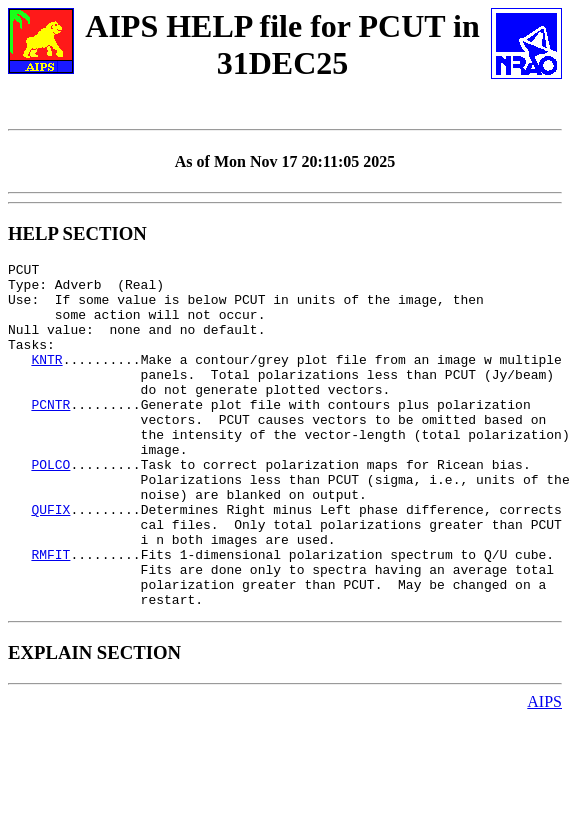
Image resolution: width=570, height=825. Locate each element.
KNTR (46, 380)
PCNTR (50, 434)
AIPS (544, 770)
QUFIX (50, 560)
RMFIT (50, 614)
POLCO (50, 506)
